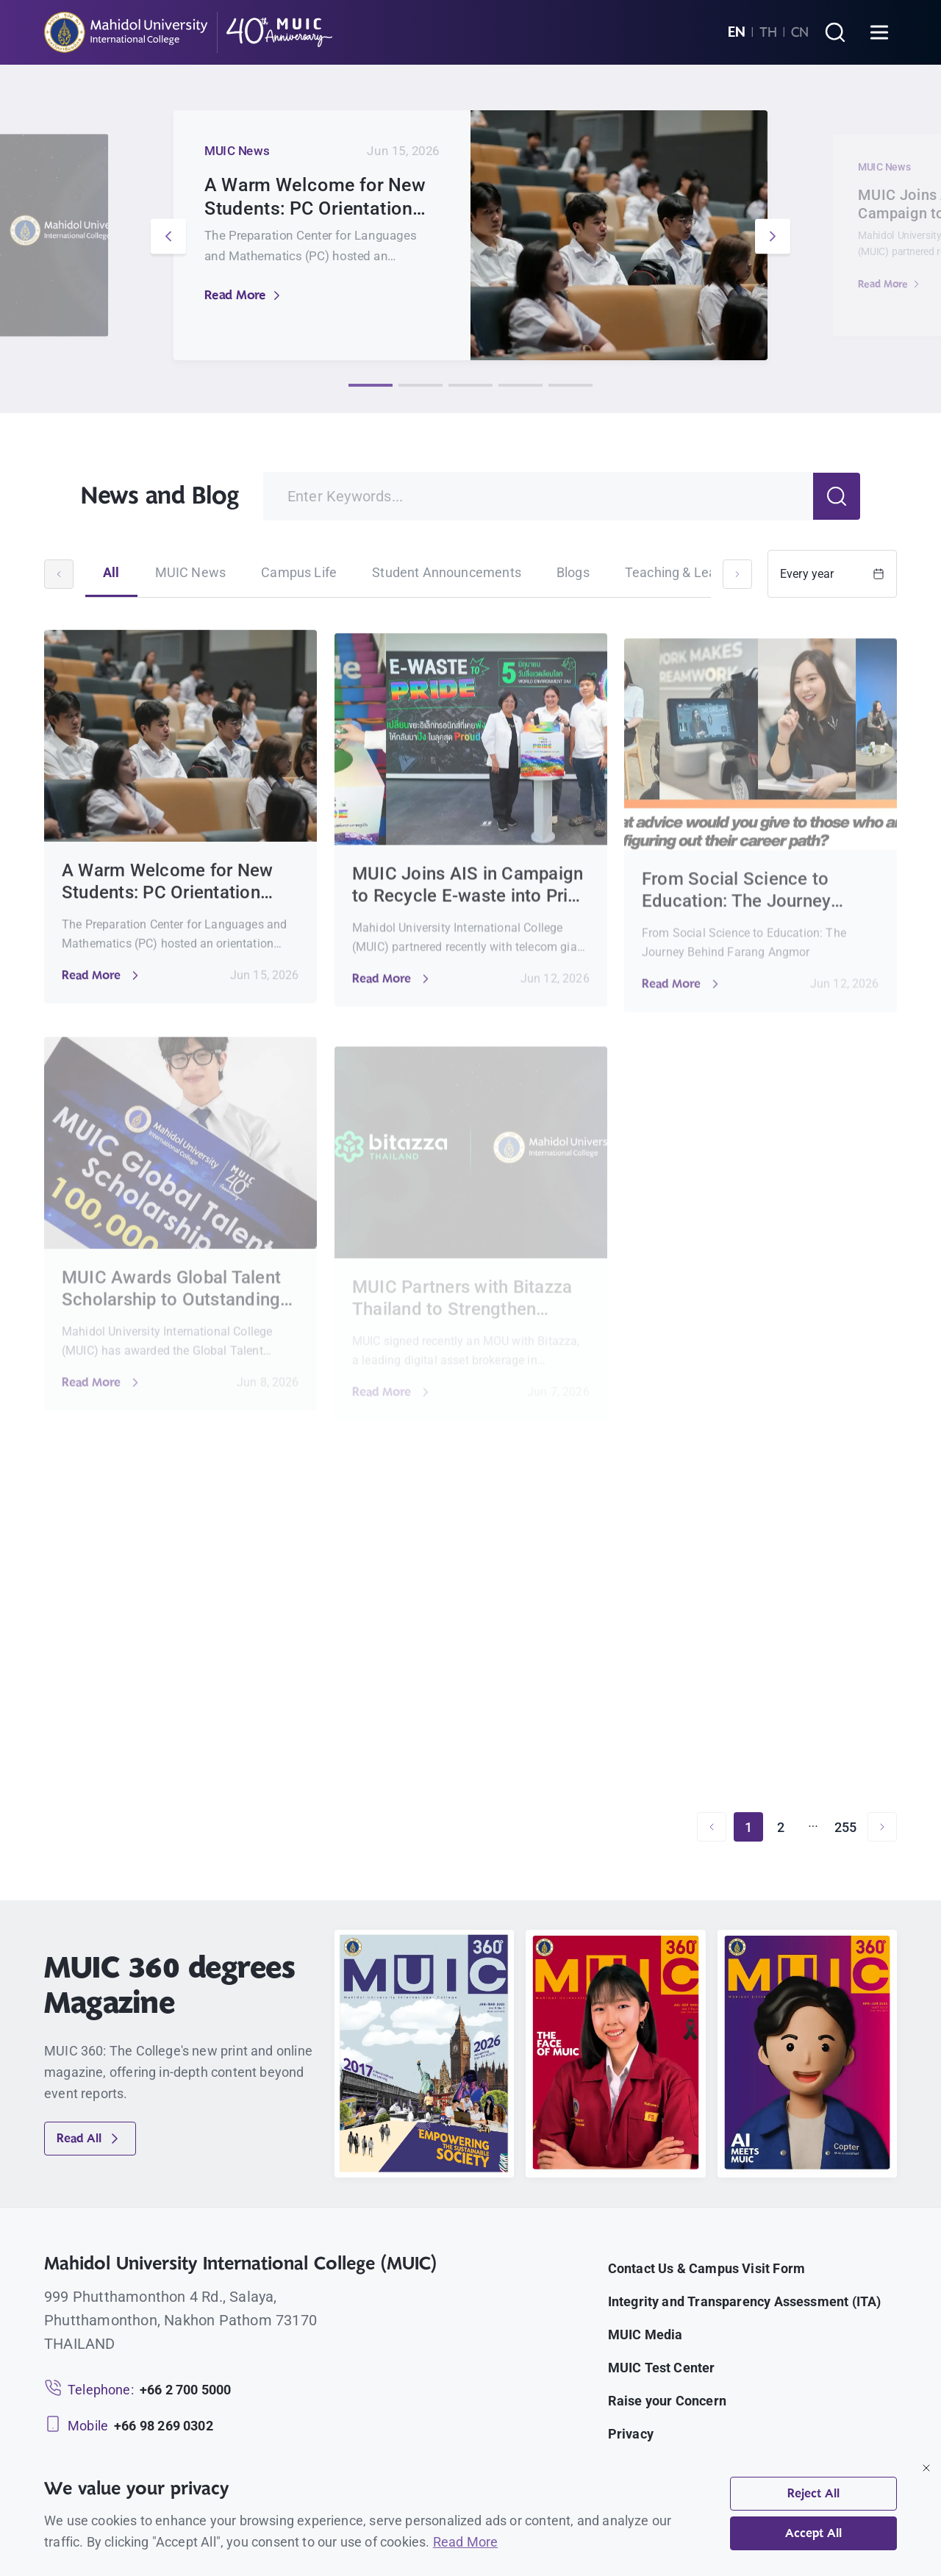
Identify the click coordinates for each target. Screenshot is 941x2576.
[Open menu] (879, 32)
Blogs (573, 572)
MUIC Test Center (661, 2367)
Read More (244, 295)
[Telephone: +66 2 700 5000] (137, 2389)
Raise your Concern (667, 2400)
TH (768, 32)
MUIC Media (645, 2334)
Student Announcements (446, 572)
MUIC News (190, 572)
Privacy (631, 2433)
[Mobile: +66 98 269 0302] (128, 2425)
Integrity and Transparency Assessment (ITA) (744, 2301)
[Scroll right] (737, 574)
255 (845, 1827)
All (111, 572)
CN (800, 32)
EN (736, 32)
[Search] (835, 32)
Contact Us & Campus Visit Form (706, 2268)
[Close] (926, 2468)
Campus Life (299, 572)
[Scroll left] (59, 574)
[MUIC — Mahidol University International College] (188, 32)
